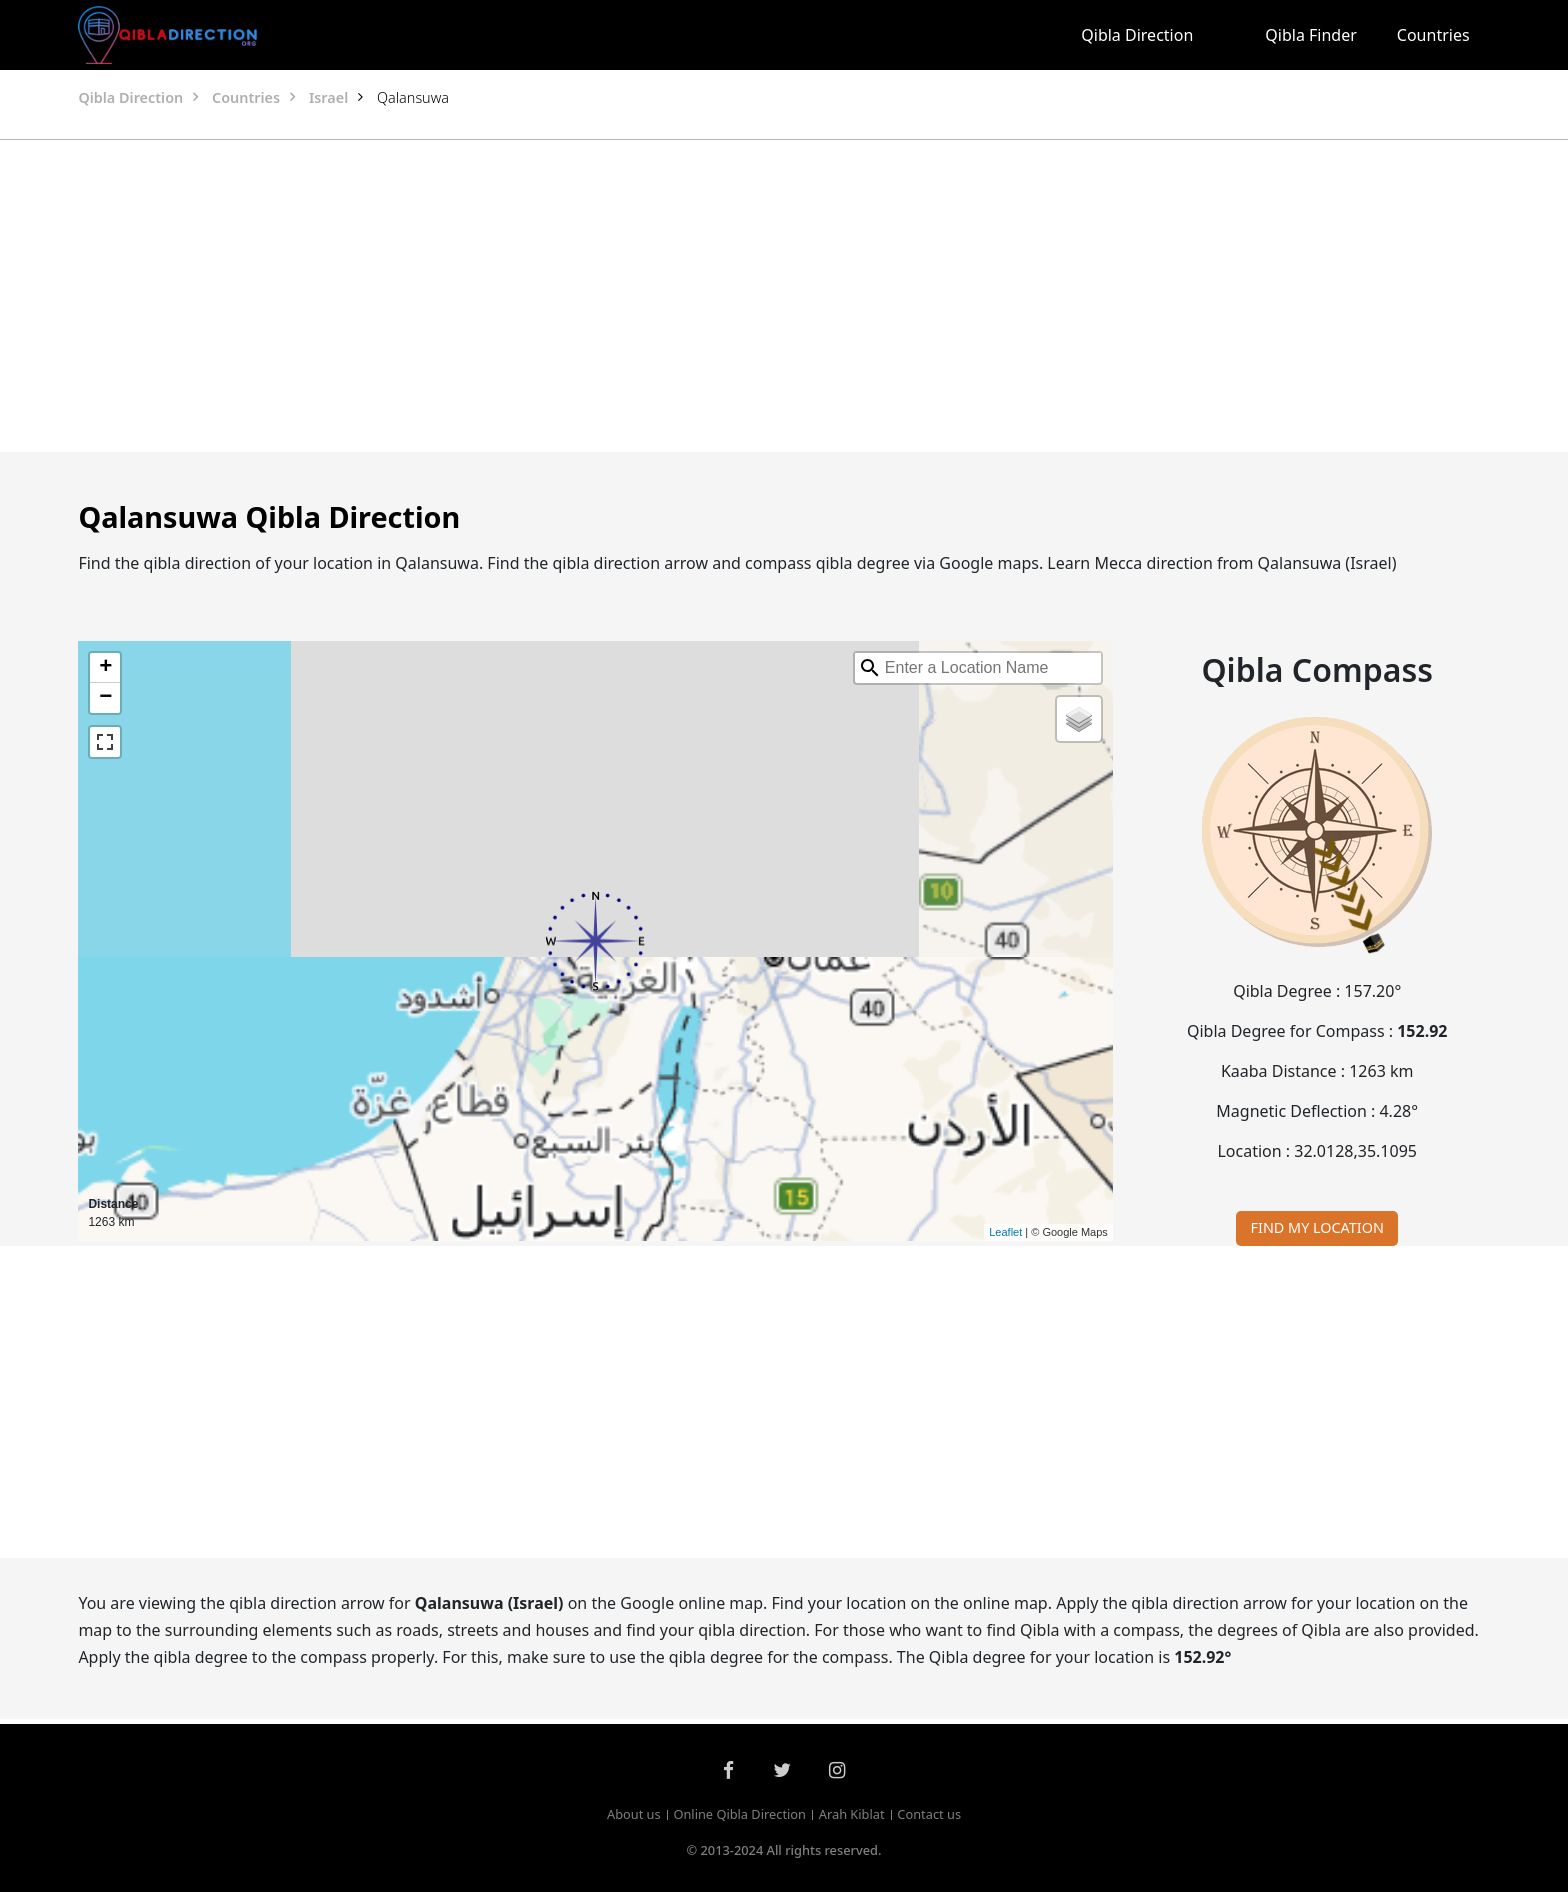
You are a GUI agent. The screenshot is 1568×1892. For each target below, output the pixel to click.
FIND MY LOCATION (1317, 1227)
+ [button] (105, 668)
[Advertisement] (736, 296)
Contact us (929, 1814)
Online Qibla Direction (739, 1814)
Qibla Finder (1311, 35)
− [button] (105, 698)
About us (634, 1814)
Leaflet (1005, 1232)
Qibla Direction (1137, 35)
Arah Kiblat (852, 1814)
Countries (1433, 35)
